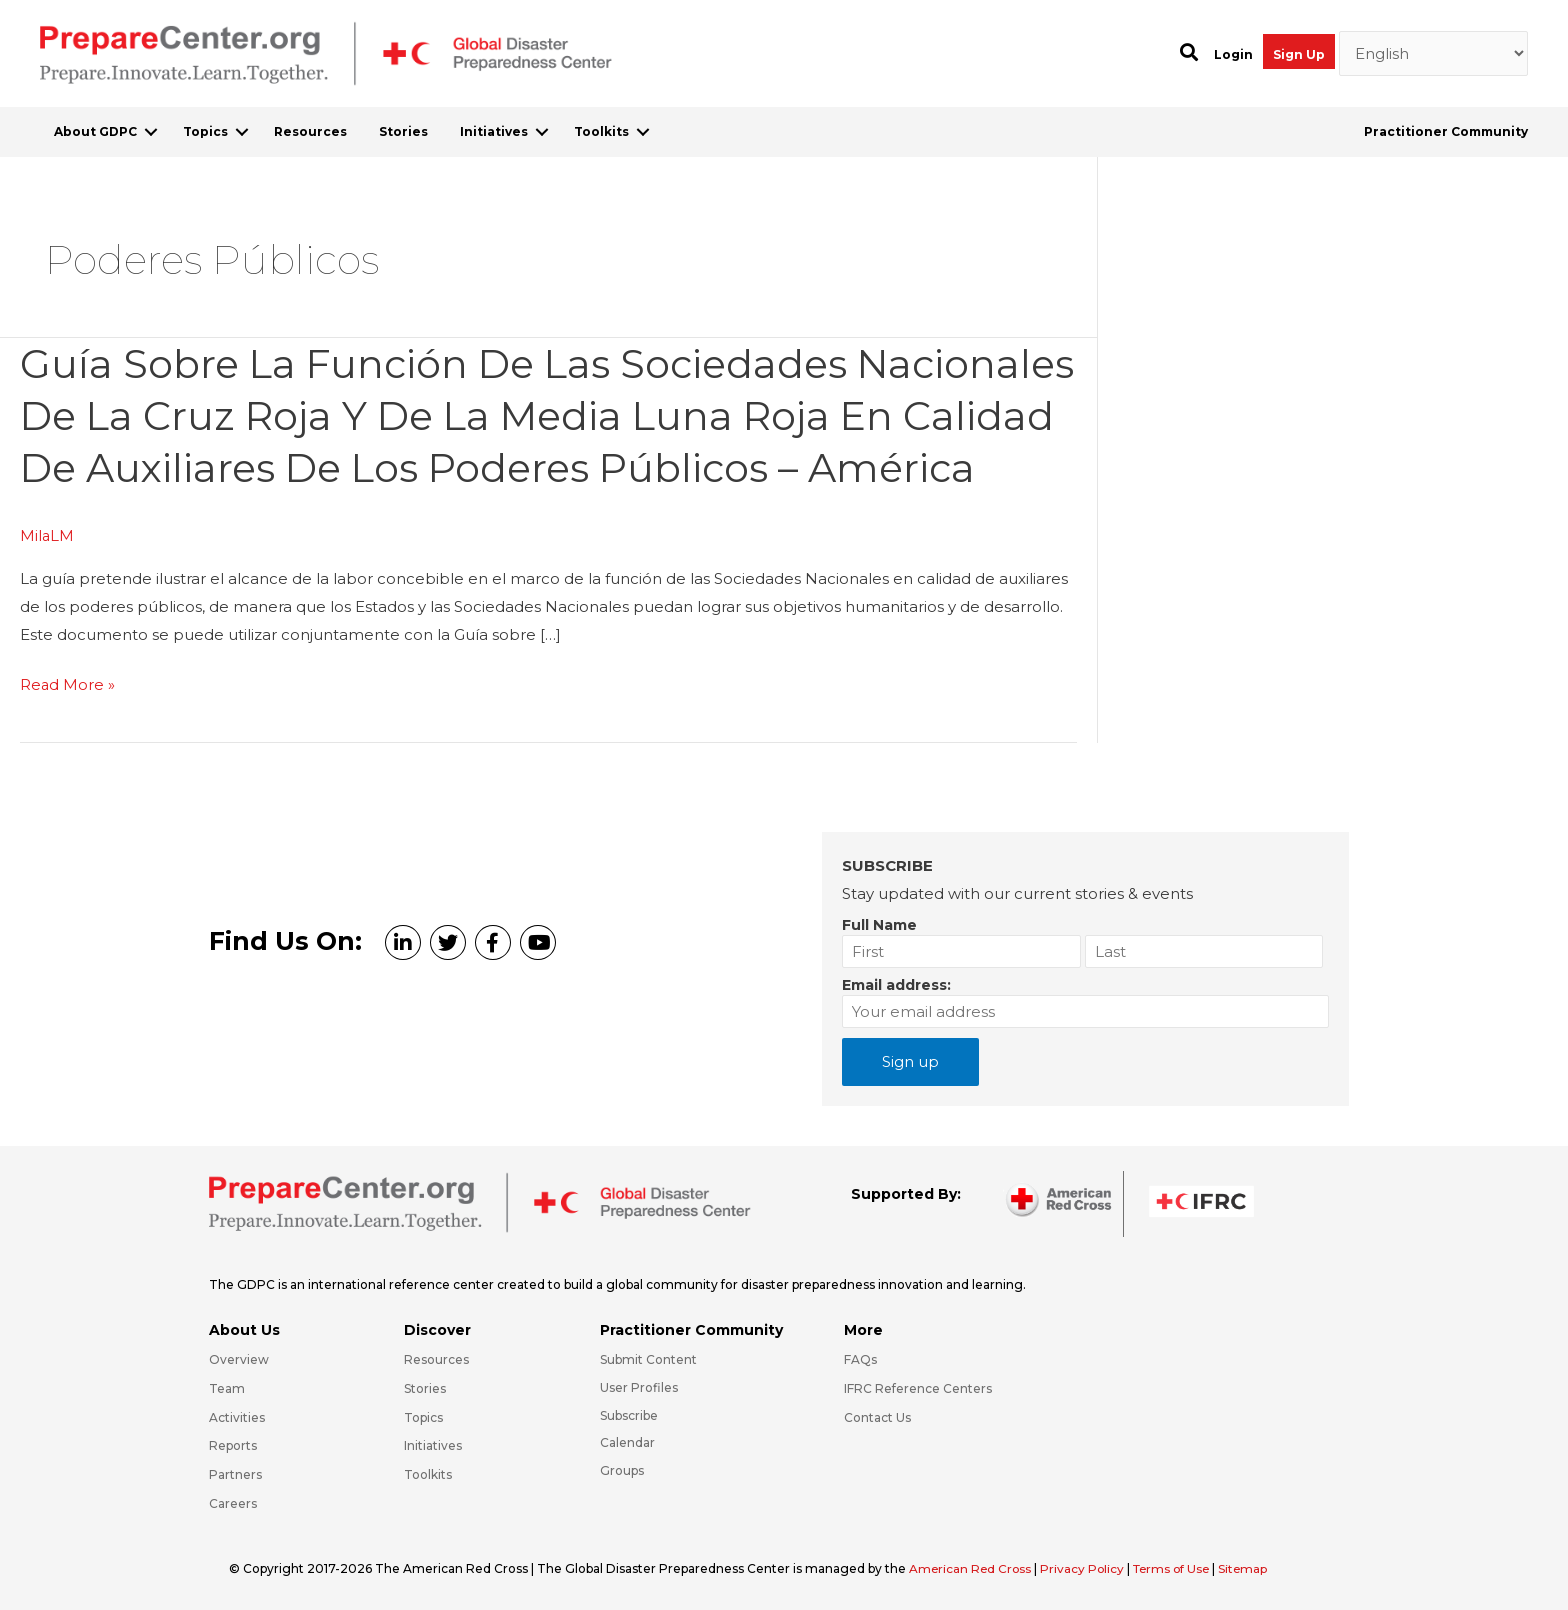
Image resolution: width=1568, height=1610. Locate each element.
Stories (403, 131)
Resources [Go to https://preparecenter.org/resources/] (436, 1359)
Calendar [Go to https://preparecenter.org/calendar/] (627, 1443)
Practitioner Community (1446, 131)
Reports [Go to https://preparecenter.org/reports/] (233, 1446)
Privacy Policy (1087, 1568)
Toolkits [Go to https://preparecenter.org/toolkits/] (428, 1475)
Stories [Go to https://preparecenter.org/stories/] (425, 1388)
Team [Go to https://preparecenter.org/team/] (227, 1388)
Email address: (896, 985)
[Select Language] (1434, 54)
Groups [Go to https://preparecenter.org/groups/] (622, 1471)
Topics (205, 131)
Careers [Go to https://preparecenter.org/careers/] (233, 1504)
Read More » (68, 736)
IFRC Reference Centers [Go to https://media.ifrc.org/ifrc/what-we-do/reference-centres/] (918, 1388)
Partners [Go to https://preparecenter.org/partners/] (235, 1475)
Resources (310, 131)
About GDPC (95, 131)
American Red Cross (973, 1568)
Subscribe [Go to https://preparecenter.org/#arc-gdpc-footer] (629, 1415)
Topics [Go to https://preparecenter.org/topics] (423, 1417)
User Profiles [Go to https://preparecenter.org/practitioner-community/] (639, 1387)
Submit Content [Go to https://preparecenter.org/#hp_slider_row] (648, 1359)
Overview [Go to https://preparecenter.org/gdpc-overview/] (239, 1359)
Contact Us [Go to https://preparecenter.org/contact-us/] (877, 1417)
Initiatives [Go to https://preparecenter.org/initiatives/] (433, 1446)
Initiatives (494, 131)
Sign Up (1299, 54)
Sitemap (1252, 1568)
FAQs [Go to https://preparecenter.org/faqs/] (860, 1359)
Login (1233, 54)
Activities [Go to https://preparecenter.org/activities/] (237, 1417)
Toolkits (601, 131)
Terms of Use (1177, 1568)
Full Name (879, 925)
